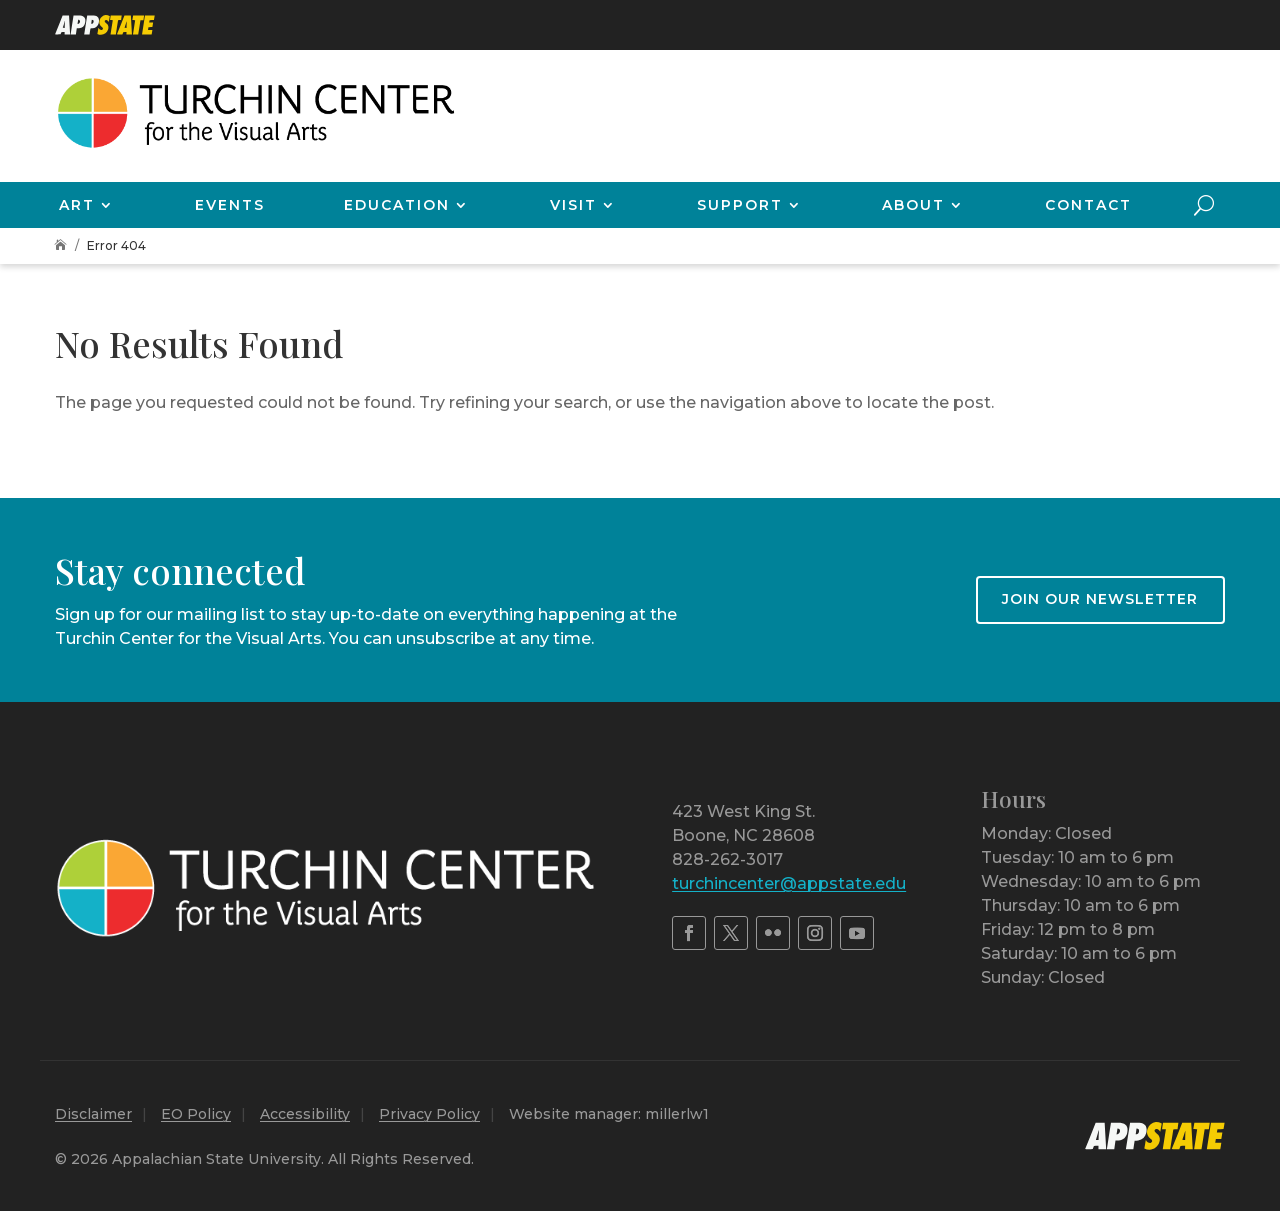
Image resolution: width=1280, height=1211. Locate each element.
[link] (105, 25)
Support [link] (740, 205)
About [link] (913, 205)
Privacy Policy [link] (429, 1114)
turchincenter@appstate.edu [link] (789, 883)
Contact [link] (1088, 205)
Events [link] (230, 205)
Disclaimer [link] (93, 1114)
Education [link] (397, 205)
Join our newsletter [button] (1100, 599)
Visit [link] (573, 205)
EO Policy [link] (196, 1114)
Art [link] (77, 205)
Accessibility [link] (305, 1114)
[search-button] (1204, 205)
